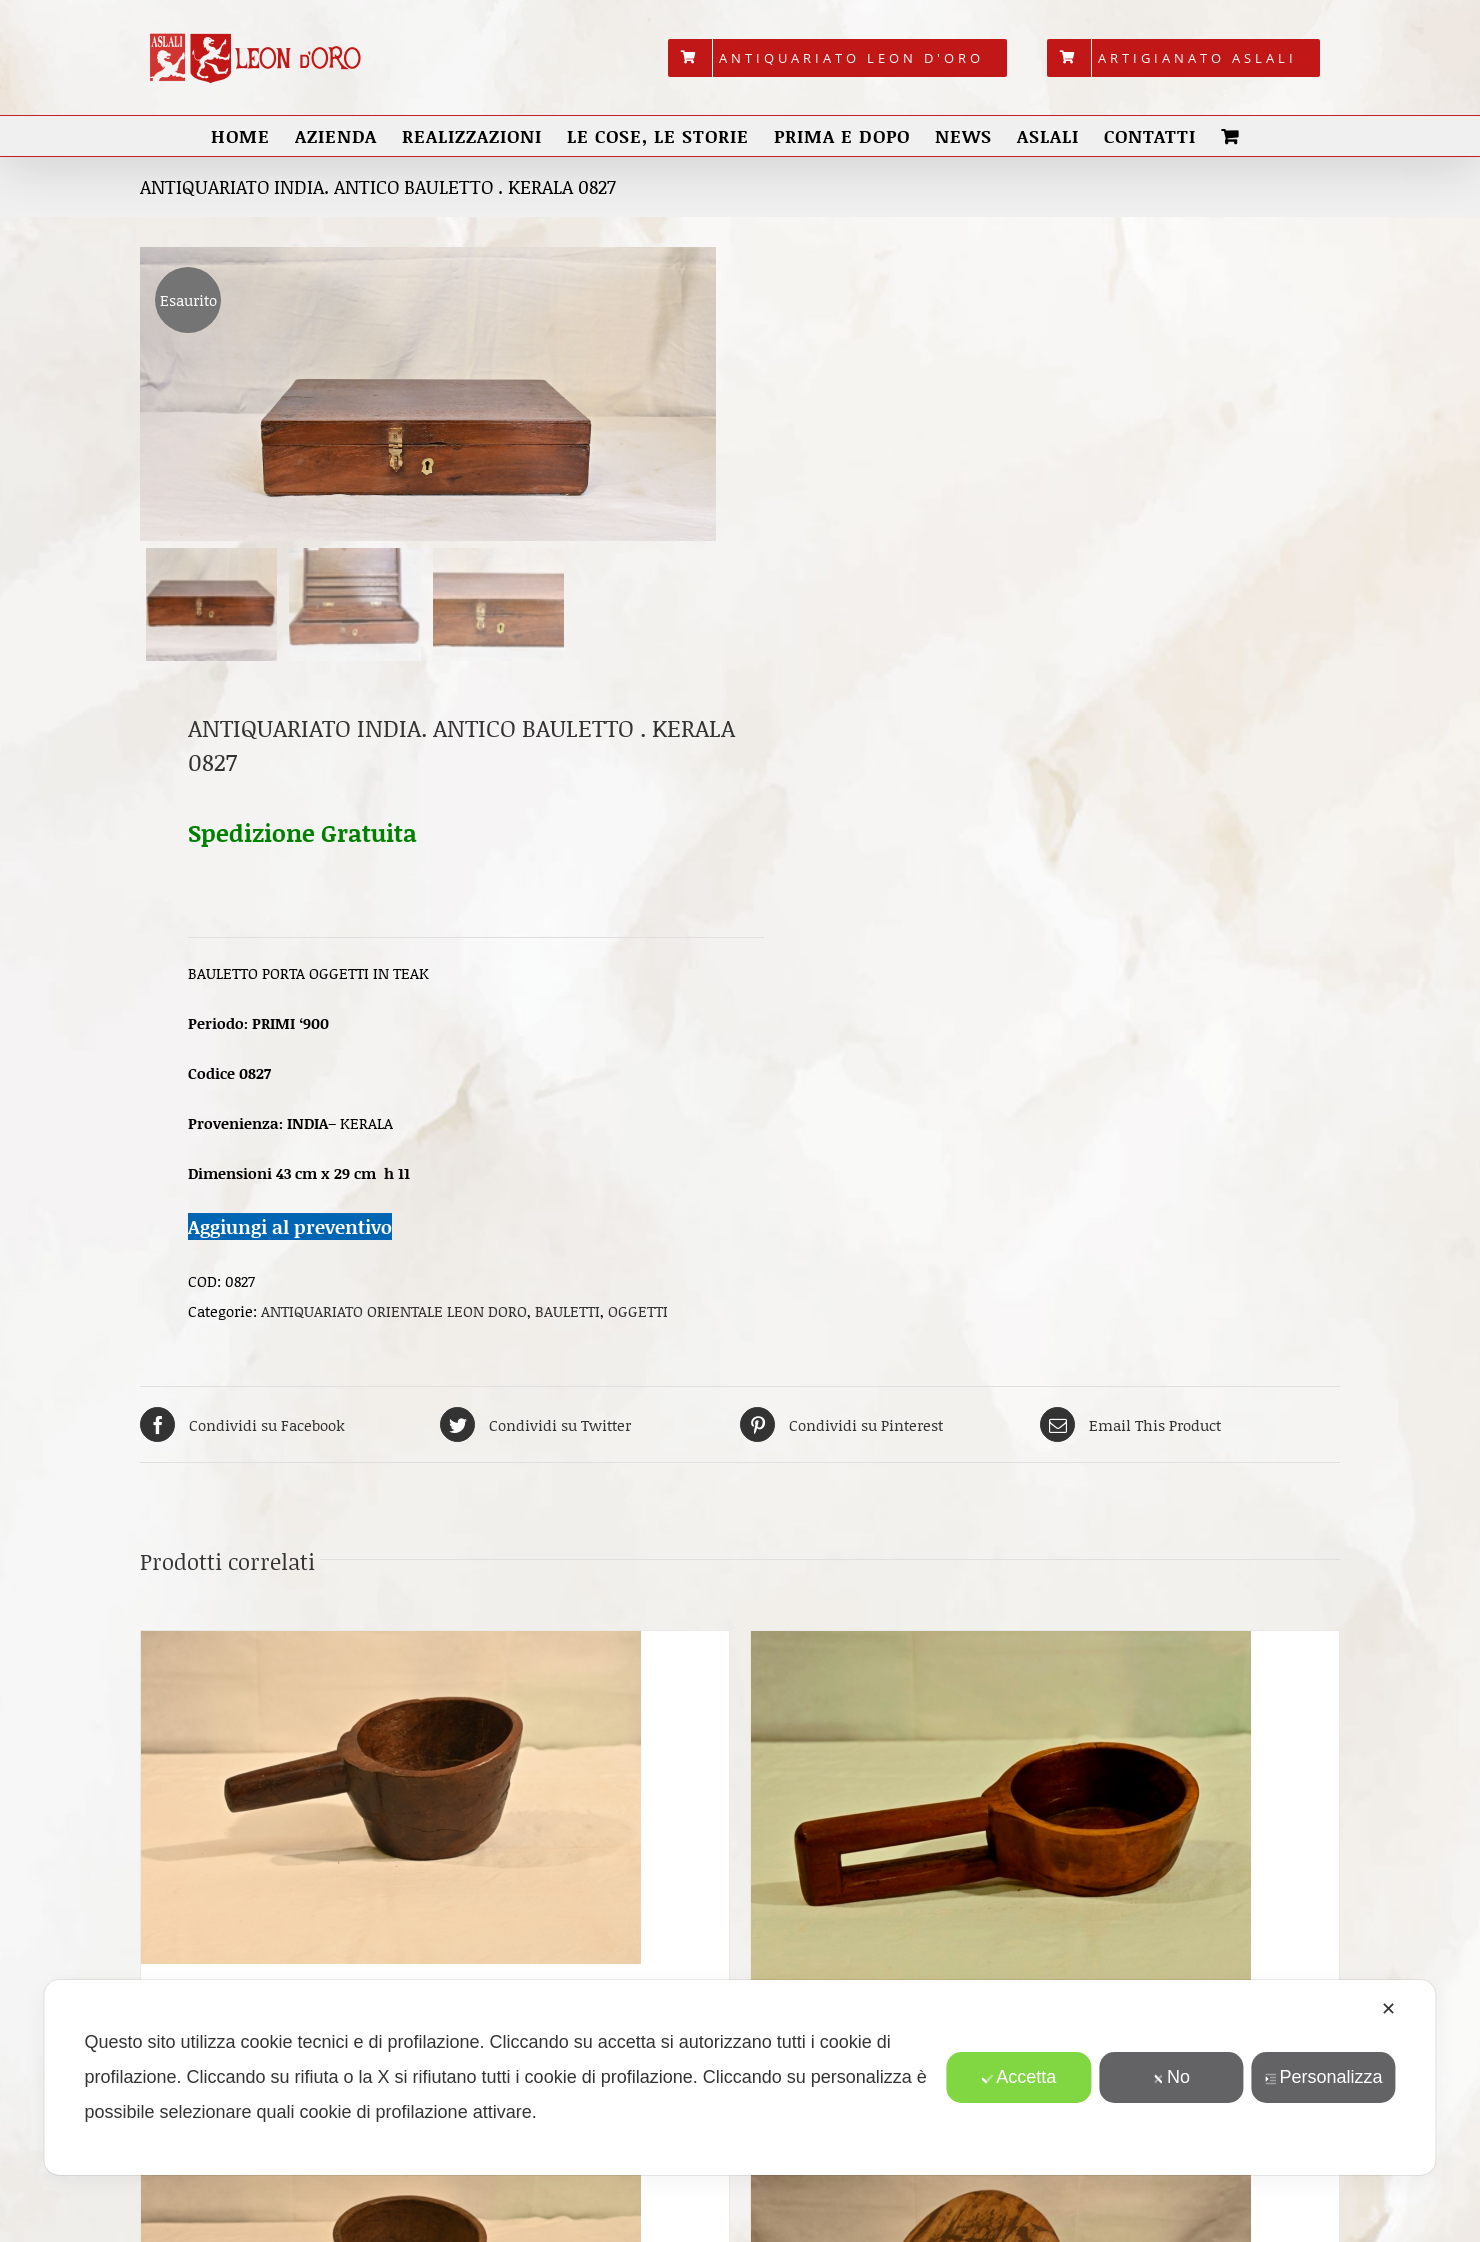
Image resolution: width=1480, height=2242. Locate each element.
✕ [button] (1388, 2009)
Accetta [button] (1018, 2077)
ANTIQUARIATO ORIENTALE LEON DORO (394, 1311)
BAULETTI (567, 1311)
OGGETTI (638, 1311)
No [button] (1171, 2077)
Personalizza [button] (1323, 2077)
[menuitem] (837, 58)
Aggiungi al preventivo (290, 1226)
